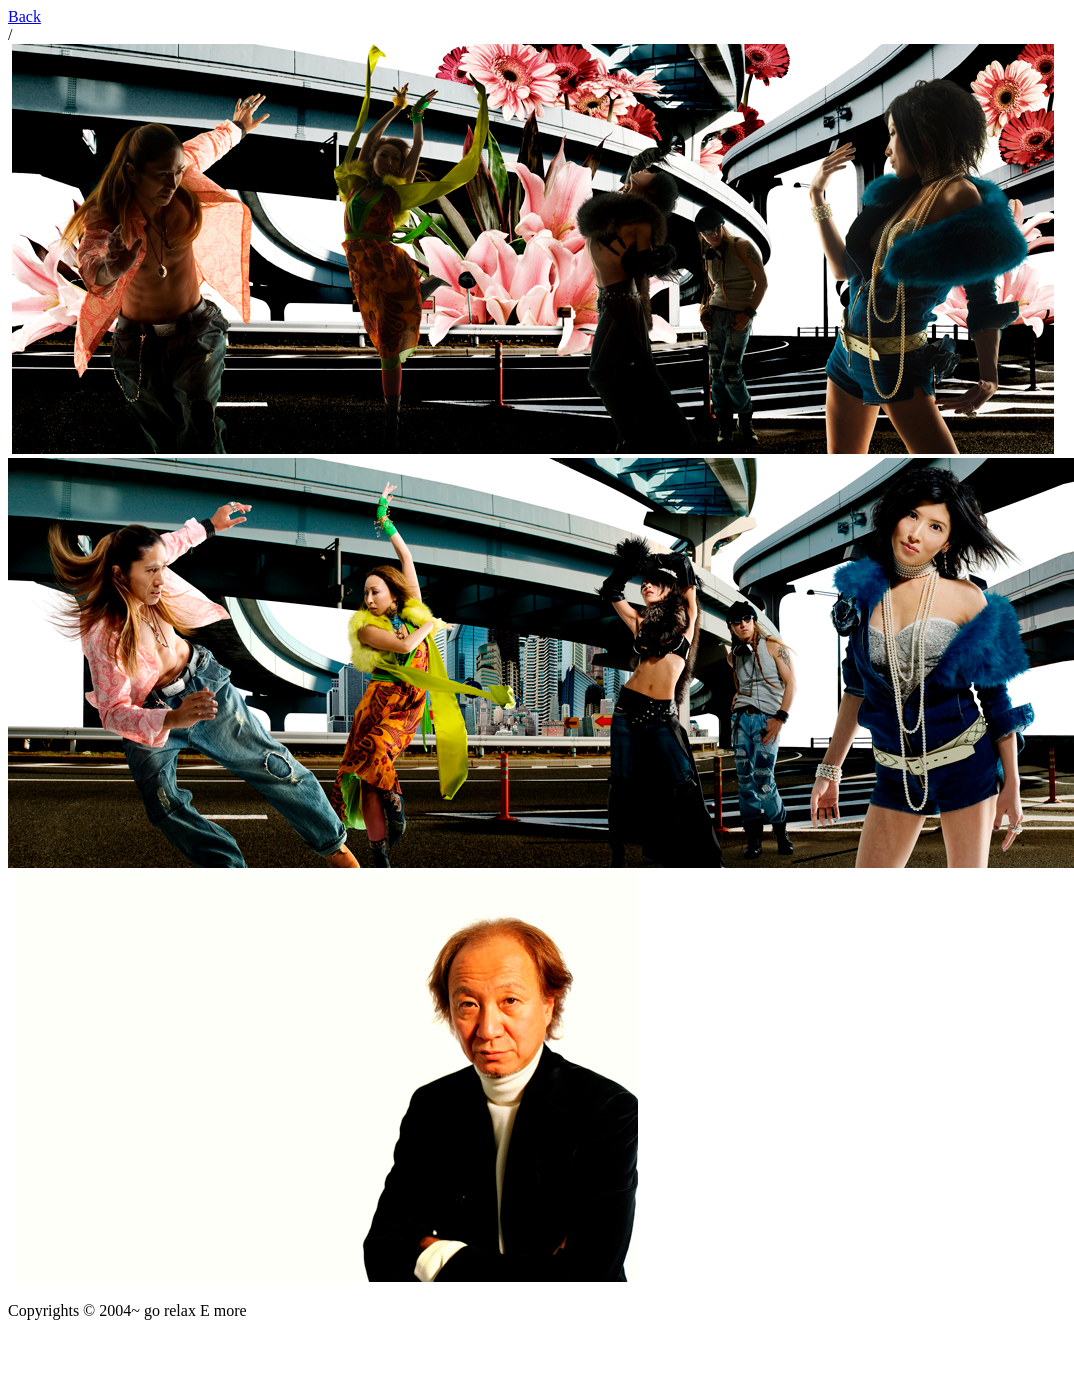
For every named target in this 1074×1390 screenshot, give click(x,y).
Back (24, 16)
